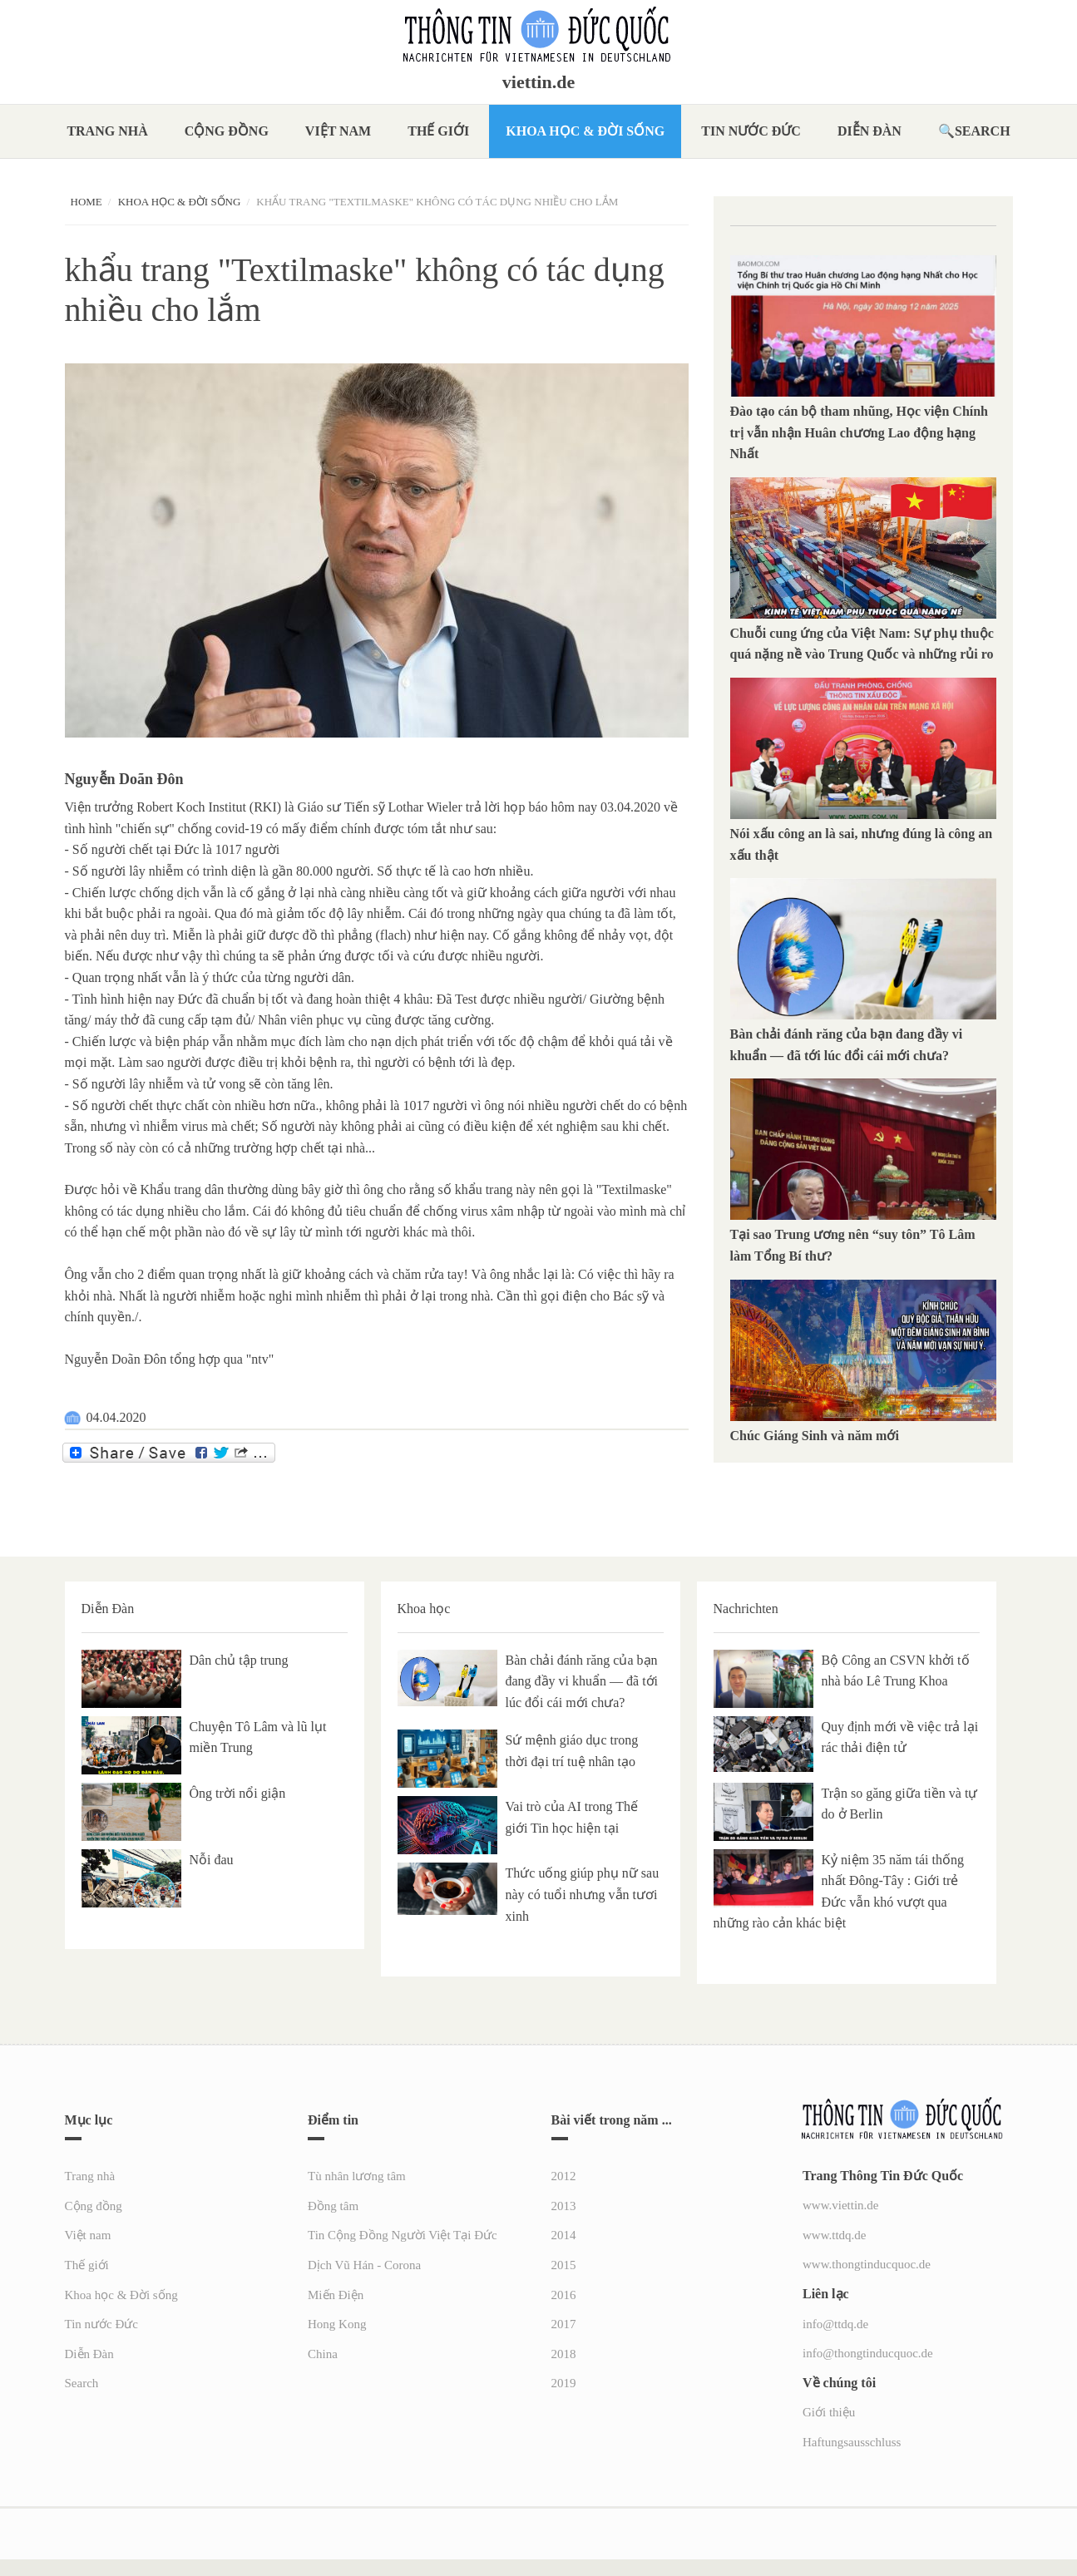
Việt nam (338, 131)
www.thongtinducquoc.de (867, 2264)
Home (86, 201)
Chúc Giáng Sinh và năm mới (814, 1436)
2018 (563, 2354)
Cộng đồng (227, 131)
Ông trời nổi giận (238, 1793)
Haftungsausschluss (852, 2442)
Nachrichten (746, 1608)
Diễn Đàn (869, 131)
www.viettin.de (841, 2205)
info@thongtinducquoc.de (868, 2353)
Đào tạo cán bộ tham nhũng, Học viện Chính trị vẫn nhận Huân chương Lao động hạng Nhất (859, 432)
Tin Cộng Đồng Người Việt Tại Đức (402, 2235)
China (323, 2354)
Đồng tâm (333, 2206)
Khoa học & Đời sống (585, 131)
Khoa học (424, 1608)
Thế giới (438, 131)
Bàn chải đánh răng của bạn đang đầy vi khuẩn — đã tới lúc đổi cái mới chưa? (582, 1681)
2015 (563, 2265)
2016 (563, 2295)
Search (982, 131)
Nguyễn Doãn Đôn (124, 779)
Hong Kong (337, 2324)
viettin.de (538, 82)
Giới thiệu (829, 2412)
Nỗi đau (212, 1860)
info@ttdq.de (835, 2324)
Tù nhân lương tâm (357, 2176)
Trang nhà (107, 131)
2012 (563, 2176)
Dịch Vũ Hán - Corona (364, 2265)
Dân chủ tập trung (239, 1660)
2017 (563, 2324)
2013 (563, 2206)
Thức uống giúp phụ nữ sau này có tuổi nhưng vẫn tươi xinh (583, 1894)
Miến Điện (335, 2295)
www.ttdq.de (835, 2235)
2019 (563, 2383)
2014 (563, 2235)
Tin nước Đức (751, 131)
